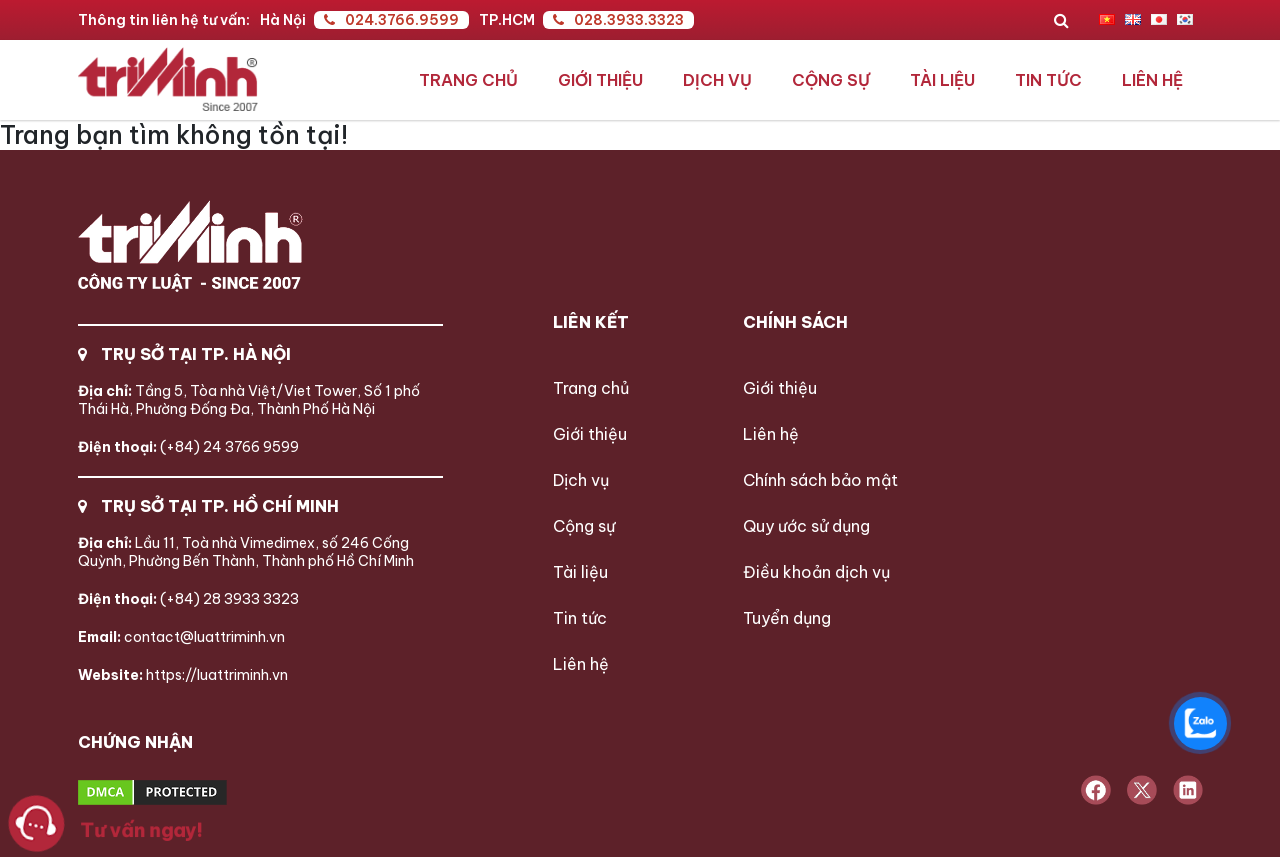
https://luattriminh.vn (183, 675)
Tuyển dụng (787, 618)
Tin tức (1048, 80)
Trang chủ (468, 80)
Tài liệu (942, 80)
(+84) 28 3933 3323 (188, 599)
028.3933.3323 (618, 20)
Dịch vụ (717, 80)
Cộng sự (831, 80)
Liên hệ (1152, 80)
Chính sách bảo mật (820, 480)
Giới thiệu (600, 80)
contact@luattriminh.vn (181, 637)
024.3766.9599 (391, 20)
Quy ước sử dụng (806, 526)
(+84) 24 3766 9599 (188, 447)
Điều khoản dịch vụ (816, 572)
